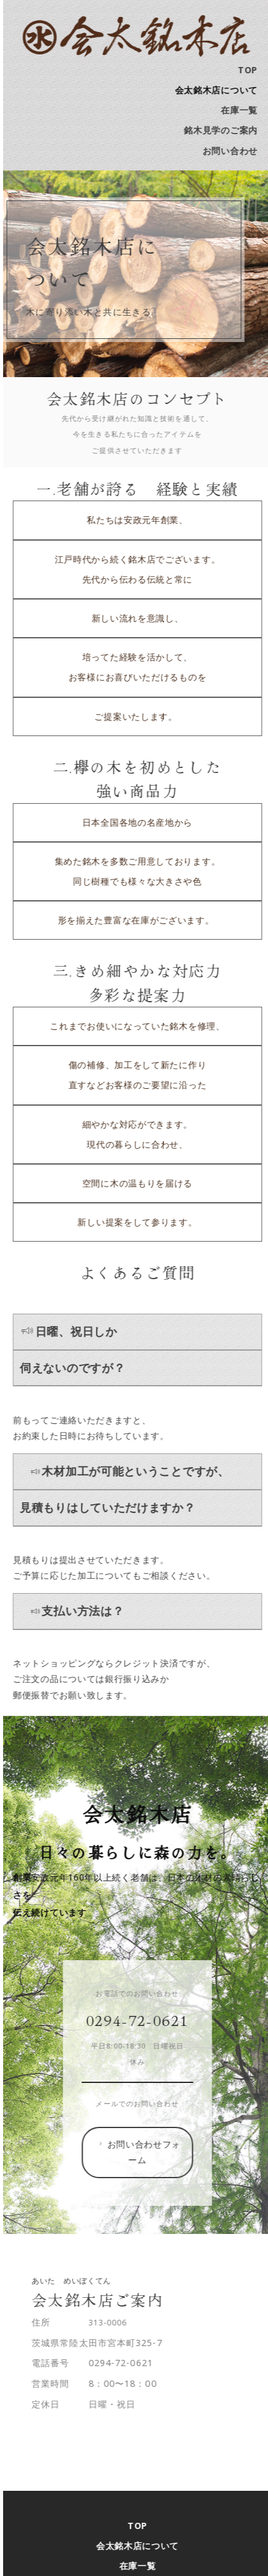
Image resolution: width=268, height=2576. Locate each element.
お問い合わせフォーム (147, 2152)
